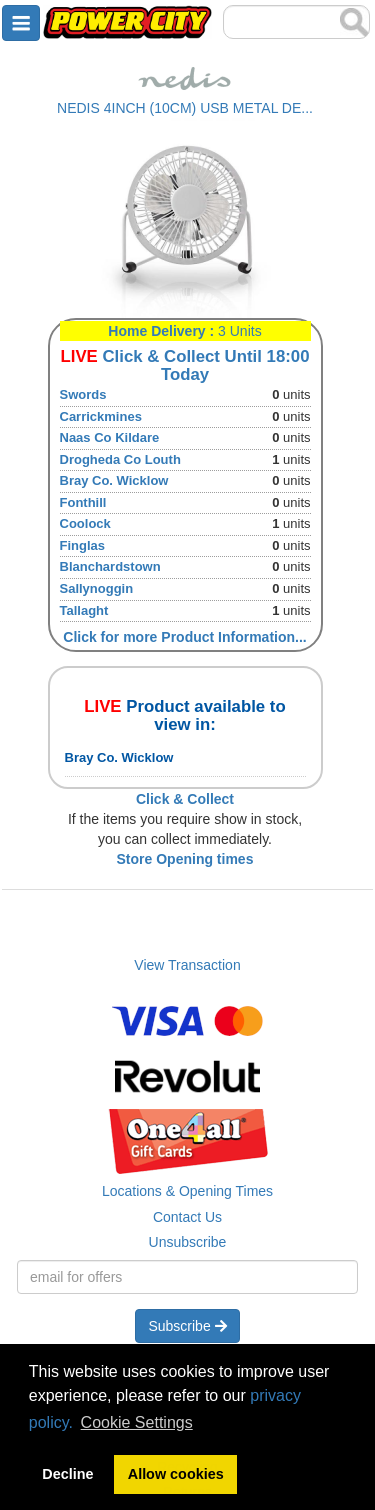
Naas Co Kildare (110, 437)
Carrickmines (101, 416)
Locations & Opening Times (187, 1191)
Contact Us (187, 1217)
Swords (83, 394)
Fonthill (83, 502)
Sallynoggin (97, 588)
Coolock (85, 523)
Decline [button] (67, 1474)
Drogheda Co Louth (120, 459)
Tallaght (84, 610)
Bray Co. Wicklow (114, 480)
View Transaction (187, 965)
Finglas (83, 545)
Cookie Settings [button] (137, 1422)
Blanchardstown (110, 566)
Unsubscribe (188, 1242)
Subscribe (187, 1326)
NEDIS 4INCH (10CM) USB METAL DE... (185, 108)
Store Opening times (185, 859)
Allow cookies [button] (176, 1474)
